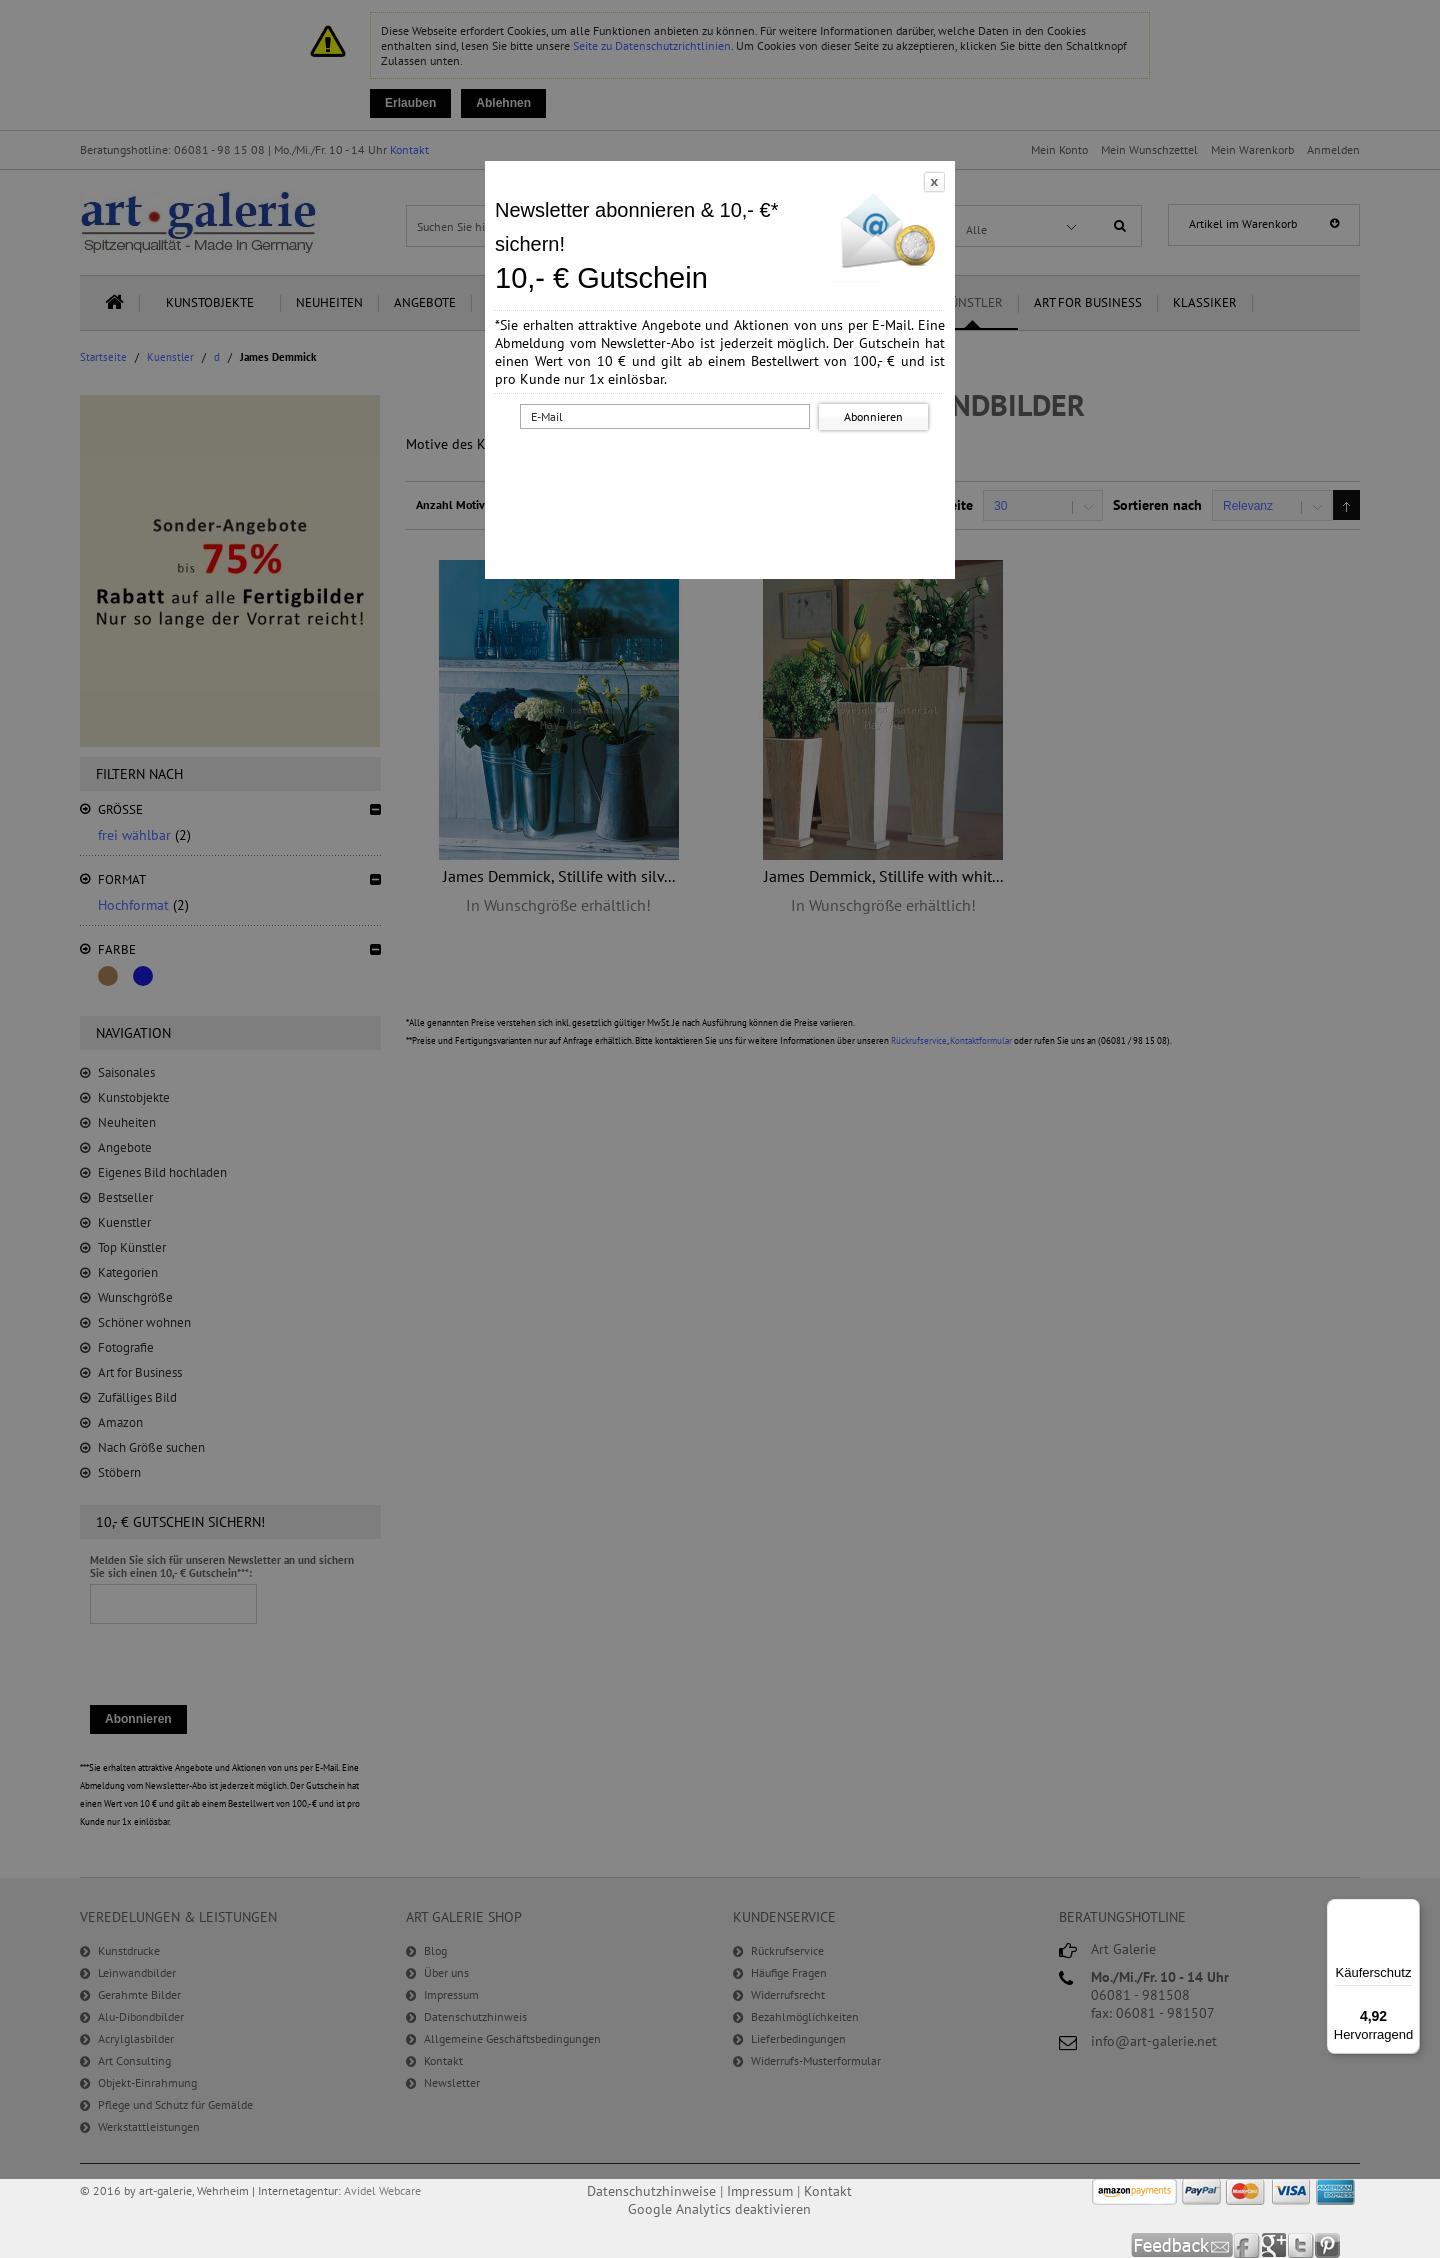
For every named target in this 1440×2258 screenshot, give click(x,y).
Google (1274, 2245)
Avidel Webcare (382, 2190)
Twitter (1301, 2245)
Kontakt (828, 2191)
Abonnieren (873, 416)
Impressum (760, 2191)
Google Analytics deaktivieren (719, 2209)
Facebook (1247, 2245)
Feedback (1182, 2245)
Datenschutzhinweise (651, 2191)
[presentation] (724, 473)
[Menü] (1408, 1911)
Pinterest (1327, 2245)
